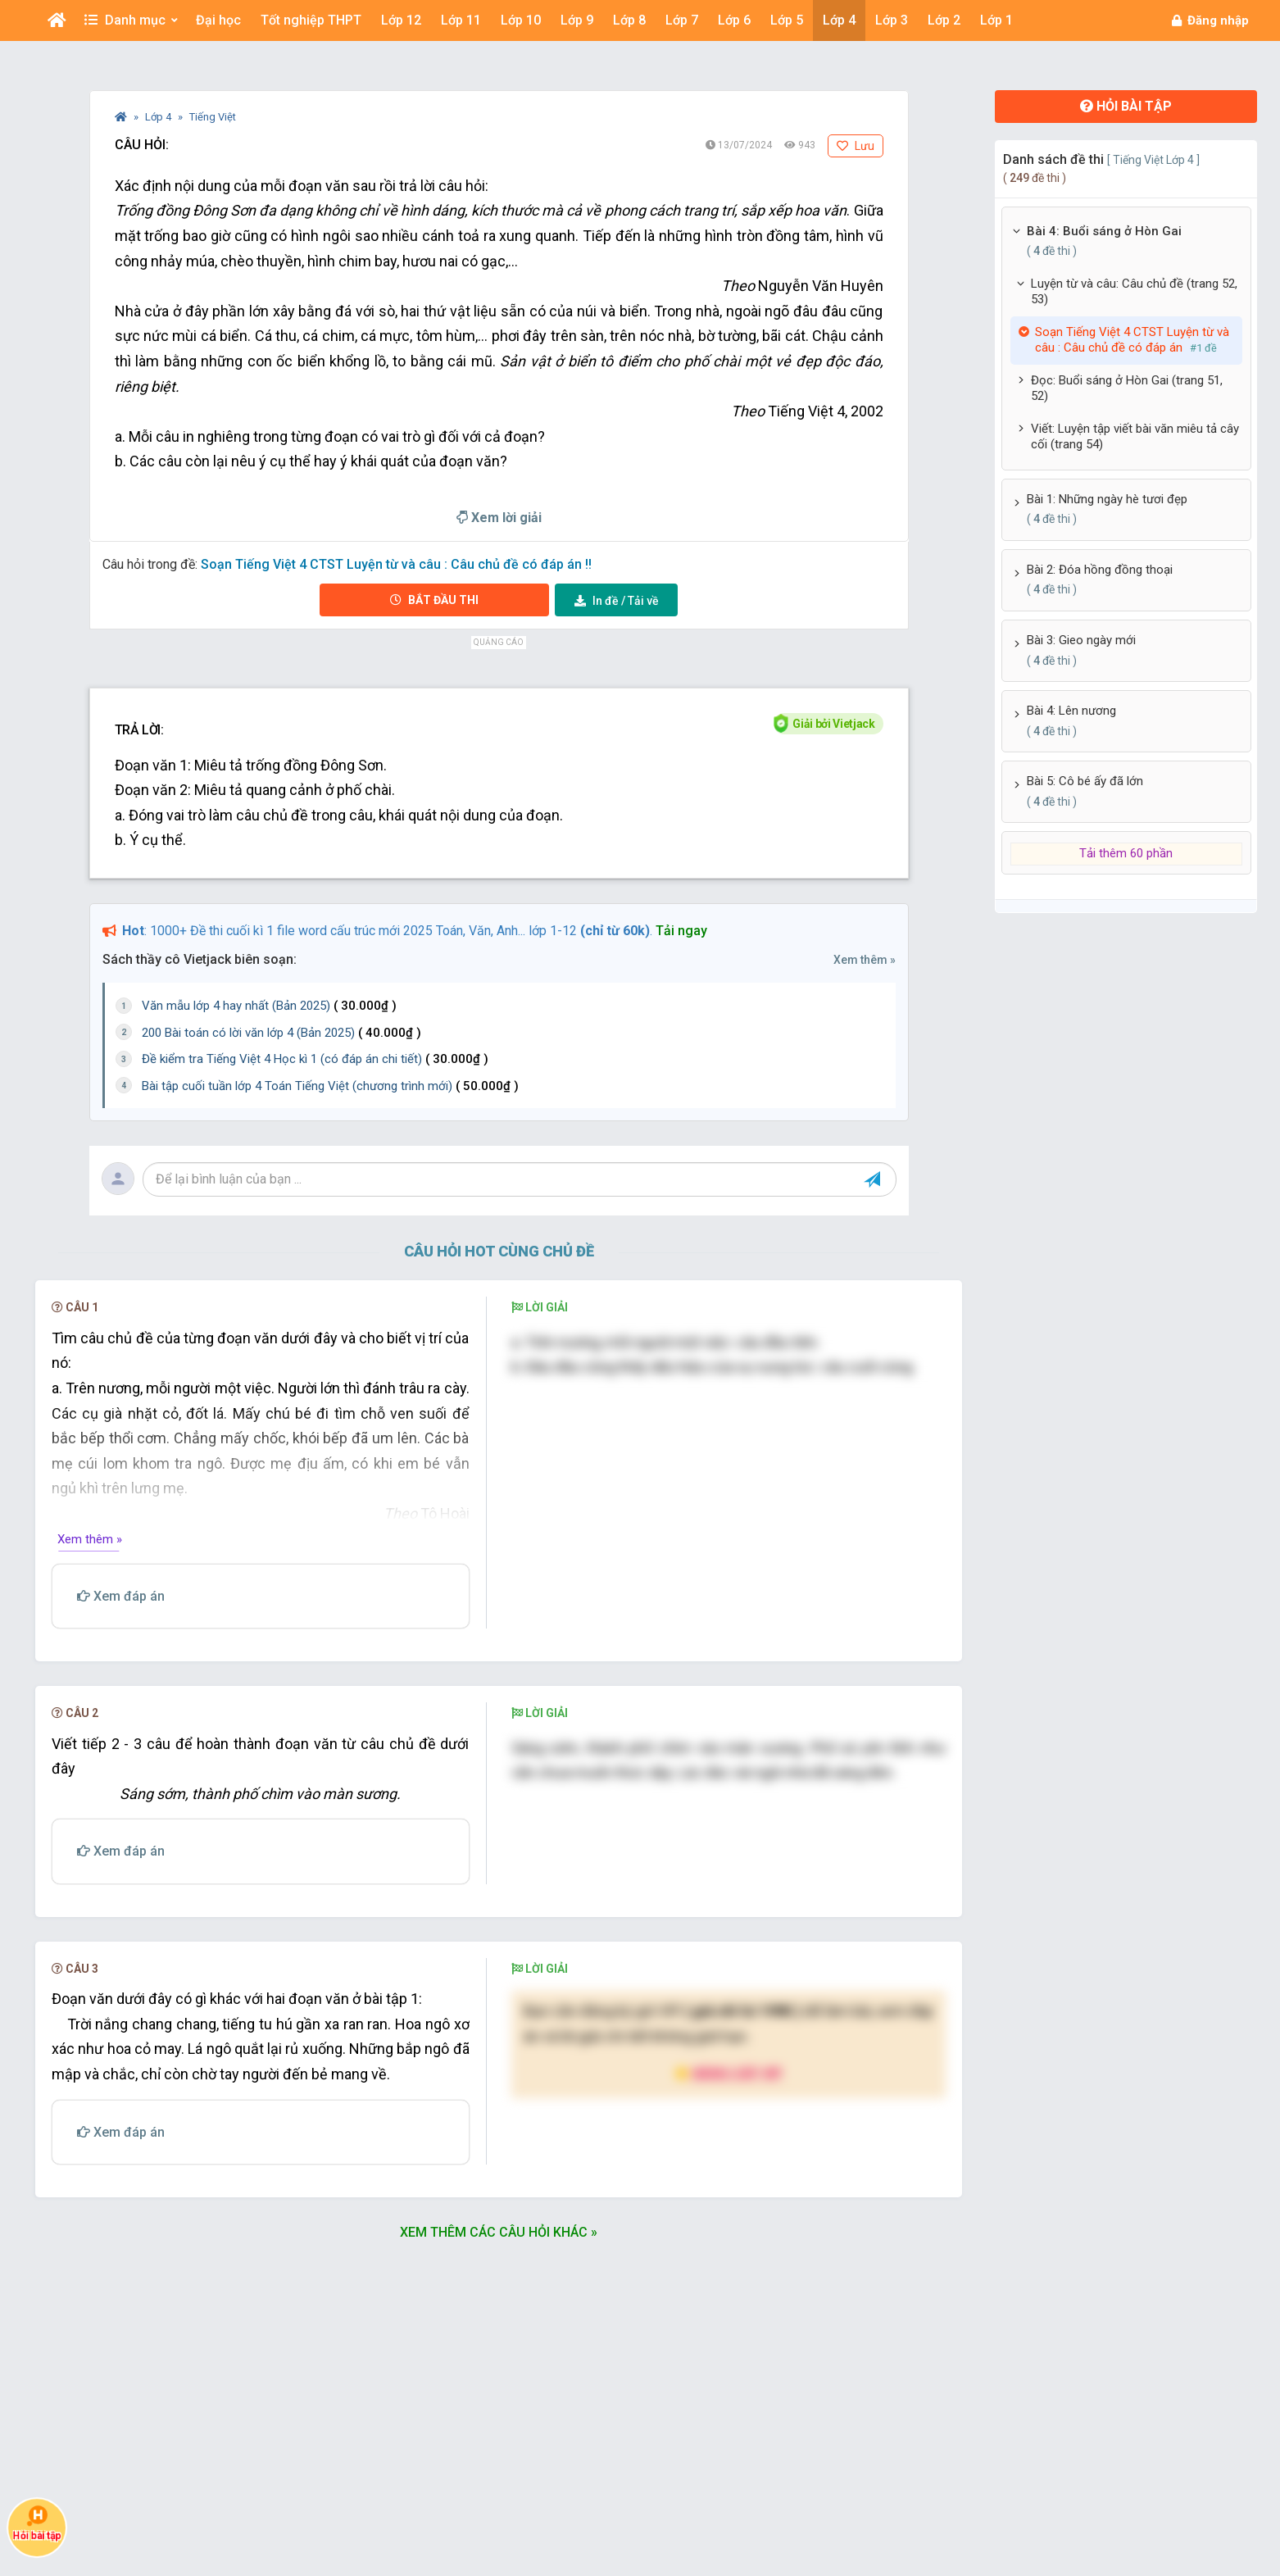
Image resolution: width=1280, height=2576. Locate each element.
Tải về (616, 600)
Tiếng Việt (212, 117)
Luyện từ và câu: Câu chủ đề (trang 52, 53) (1134, 291)
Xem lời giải (499, 517)
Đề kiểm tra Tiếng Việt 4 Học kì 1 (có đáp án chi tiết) (315, 1059)
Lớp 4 (159, 117)
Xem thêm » (864, 959)
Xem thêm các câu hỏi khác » (498, 2232)
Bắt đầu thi (434, 600)
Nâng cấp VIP (728, 2073)
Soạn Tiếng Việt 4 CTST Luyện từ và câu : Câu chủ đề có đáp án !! (396, 564)
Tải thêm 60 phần (1126, 853)
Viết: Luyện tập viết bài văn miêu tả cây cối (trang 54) (1135, 436)
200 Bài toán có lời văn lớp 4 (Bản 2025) (281, 1032)
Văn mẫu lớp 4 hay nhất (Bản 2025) (269, 1005)
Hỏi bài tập (1126, 106)
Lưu (855, 145)
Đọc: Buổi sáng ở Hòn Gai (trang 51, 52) (1127, 388)
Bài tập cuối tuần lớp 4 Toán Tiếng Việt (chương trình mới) (330, 1086)
